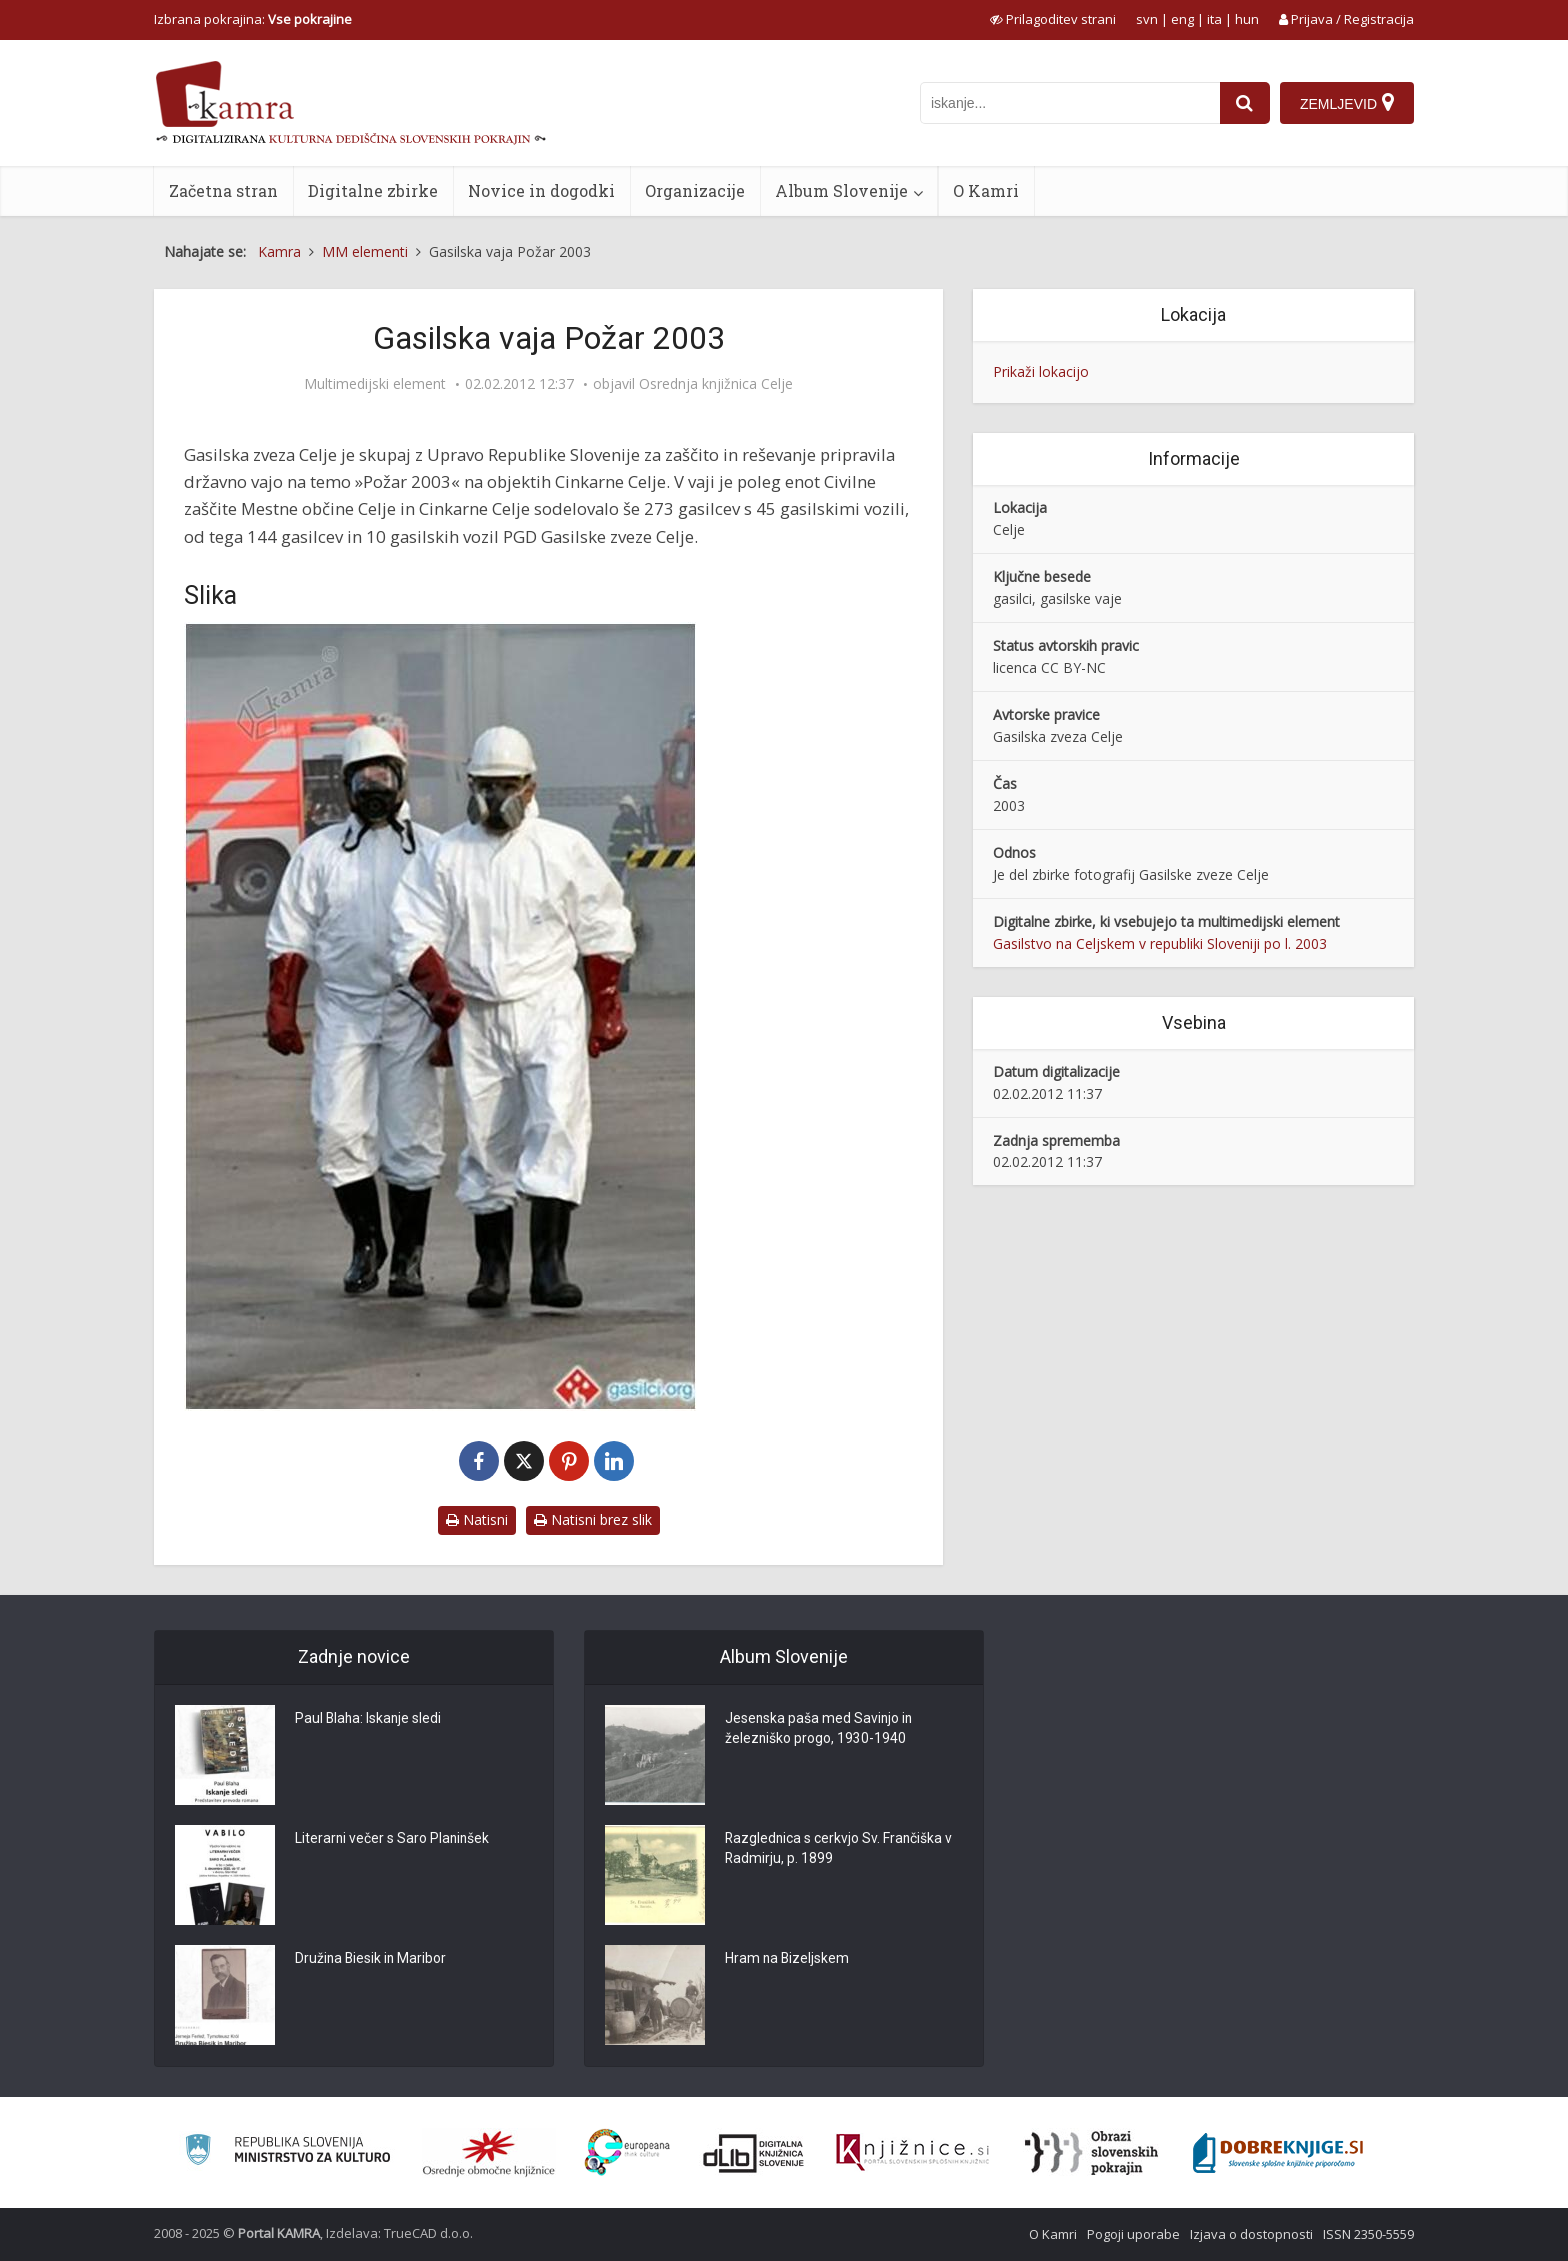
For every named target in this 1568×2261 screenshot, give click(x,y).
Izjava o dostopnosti (1251, 2234)
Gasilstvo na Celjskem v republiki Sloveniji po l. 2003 (1160, 943)
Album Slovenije (841, 190)
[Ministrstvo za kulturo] (287, 2152)
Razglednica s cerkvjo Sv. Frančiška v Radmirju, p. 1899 (840, 1850)
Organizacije (695, 190)
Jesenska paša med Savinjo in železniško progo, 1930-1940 (820, 1730)
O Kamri (986, 190)
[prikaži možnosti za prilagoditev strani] (1053, 19)
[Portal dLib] (754, 2153)
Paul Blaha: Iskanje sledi (369, 1720)
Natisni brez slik (593, 1519)
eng (1182, 19)
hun (1247, 19)
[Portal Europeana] (627, 2152)
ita (1214, 19)
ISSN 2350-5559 (1368, 2234)
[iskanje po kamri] (1070, 103)
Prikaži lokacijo (1041, 371)
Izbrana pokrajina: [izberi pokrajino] (253, 19)
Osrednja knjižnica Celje (716, 384)
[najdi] (1245, 103)
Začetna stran (223, 190)
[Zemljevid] (1347, 103)
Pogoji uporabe (1133, 2234)
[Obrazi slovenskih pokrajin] (1091, 2153)
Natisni (477, 1519)
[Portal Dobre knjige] (1278, 2153)
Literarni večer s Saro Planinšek (393, 1840)
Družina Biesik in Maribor (372, 1960)
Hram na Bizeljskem (788, 1960)
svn (1147, 19)
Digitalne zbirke (373, 190)
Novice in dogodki (541, 190)
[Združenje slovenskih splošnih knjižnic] (912, 2153)
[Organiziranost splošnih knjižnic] (489, 2153)
